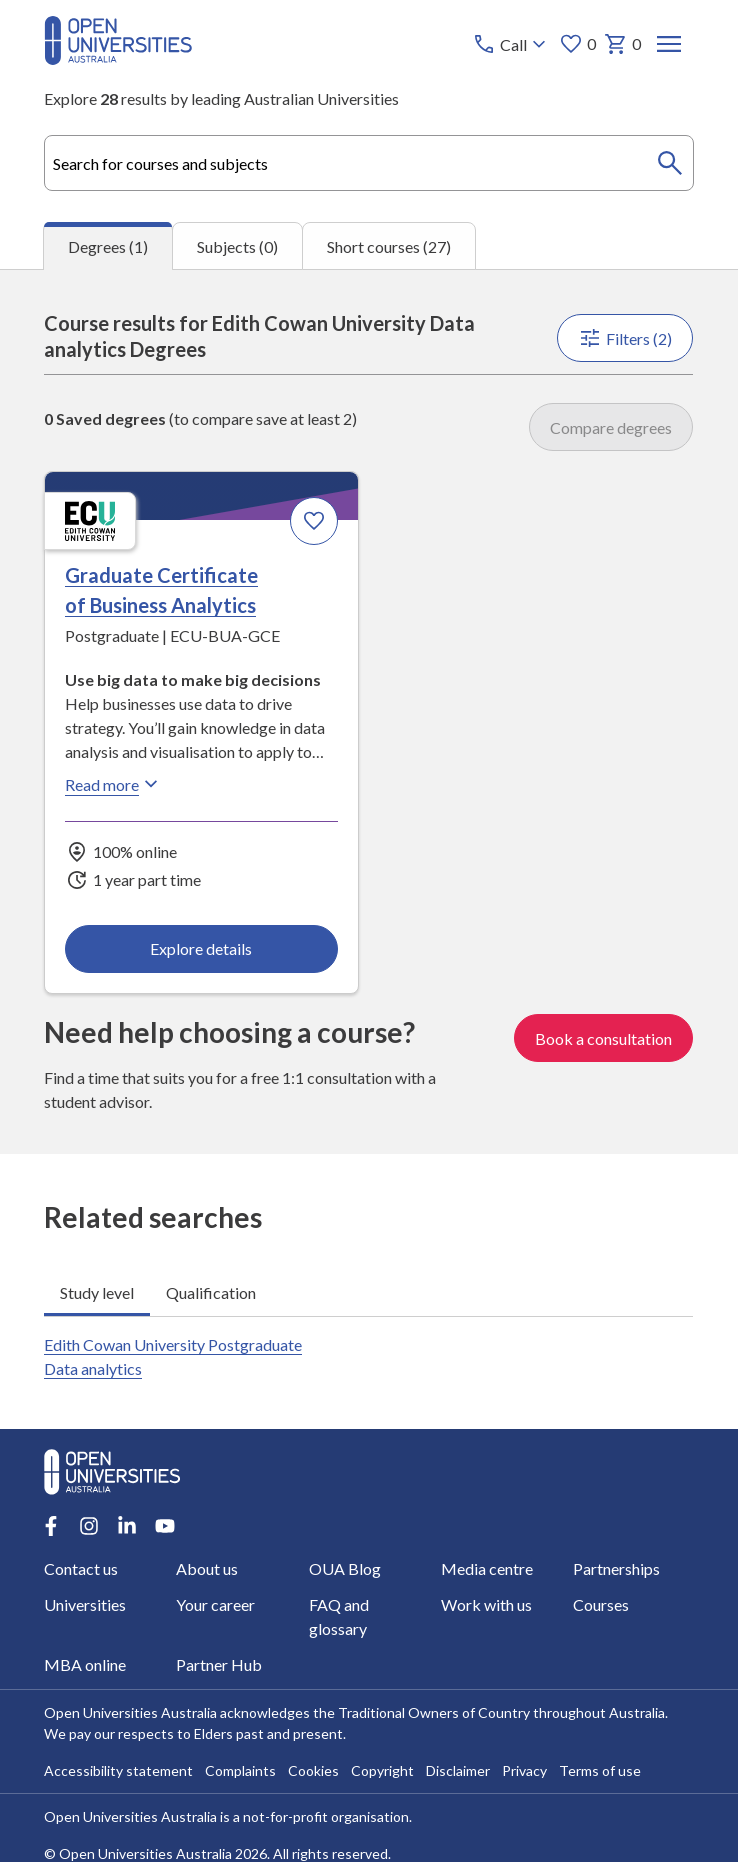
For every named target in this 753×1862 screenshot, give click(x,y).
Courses (601, 1604)
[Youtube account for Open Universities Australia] (165, 1526)
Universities (85, 1604)
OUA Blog (345, 1568)
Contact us (81, 1568)
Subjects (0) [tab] (237, 246)
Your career (216, 1604)
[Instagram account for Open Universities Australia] (89, 1526)
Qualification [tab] (211, 1291)
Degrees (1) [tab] (108, 246)
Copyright (382, 1770)
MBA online (85, 1664)
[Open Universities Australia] (118, 58)
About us (208, 1568)
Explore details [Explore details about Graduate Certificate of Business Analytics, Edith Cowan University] (202, 948)
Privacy (524, 1770)
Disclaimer (458, 1770)
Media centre (487, 1568)
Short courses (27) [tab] (389, 246)
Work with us (486, 1604)
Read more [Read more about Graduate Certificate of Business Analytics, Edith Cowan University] (114, 784)
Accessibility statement (118, 1770)
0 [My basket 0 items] (623, 44)
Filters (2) (626, 338)
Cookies (313, 1770)
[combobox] (368, 163)
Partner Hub (220, 1664)
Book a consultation (604, 1037)
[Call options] (512, 44)
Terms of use (600, 1770)
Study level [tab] (97, 1291)
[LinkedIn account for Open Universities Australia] (127, 1526)
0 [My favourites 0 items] (578, 44)
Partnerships (616, 1568)
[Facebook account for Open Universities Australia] (51, 1526)
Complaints (240, 1770)
